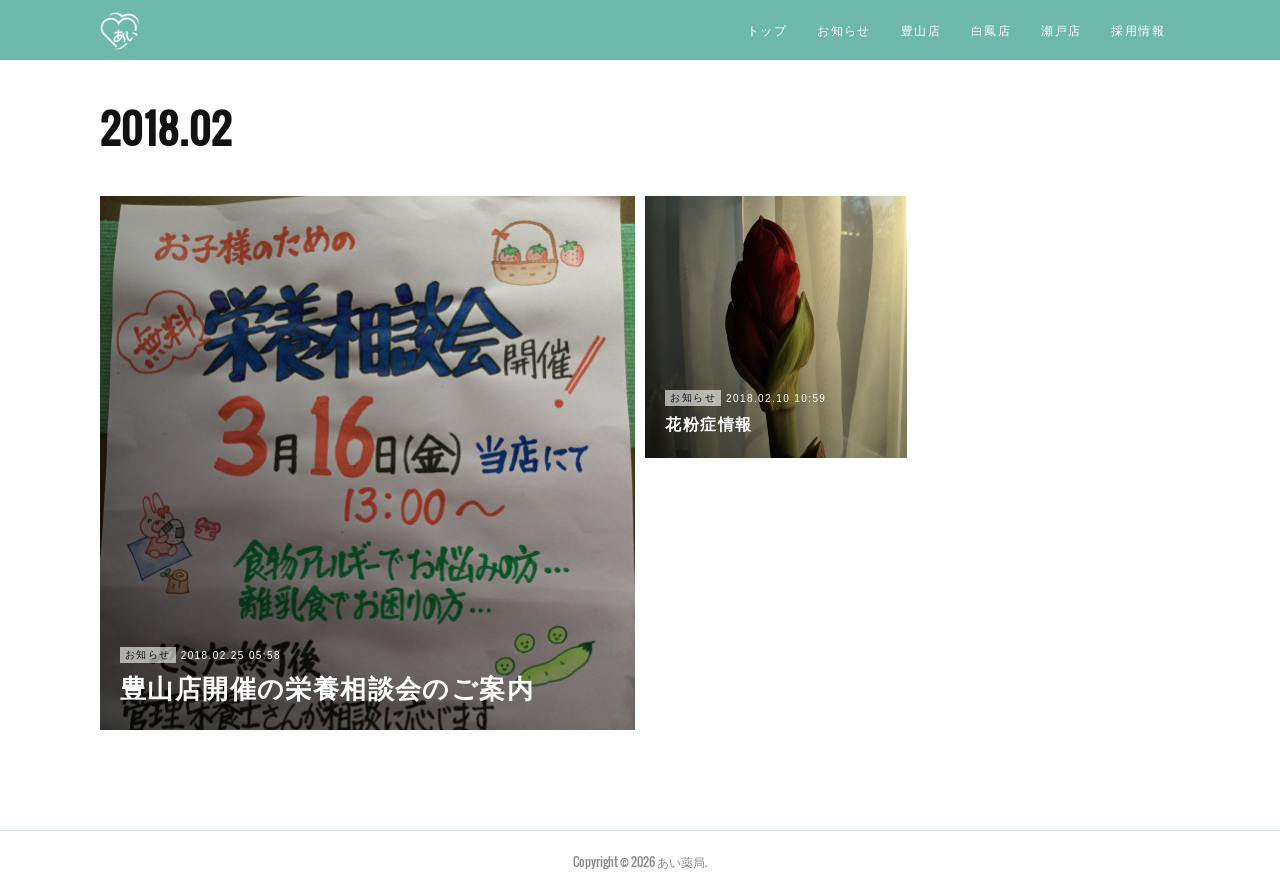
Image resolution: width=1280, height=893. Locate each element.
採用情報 (1138, 29)
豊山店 (921, 29)
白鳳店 (991, 29)
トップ (767, 29)
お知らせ (844, 29)
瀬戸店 (1061, 29)
